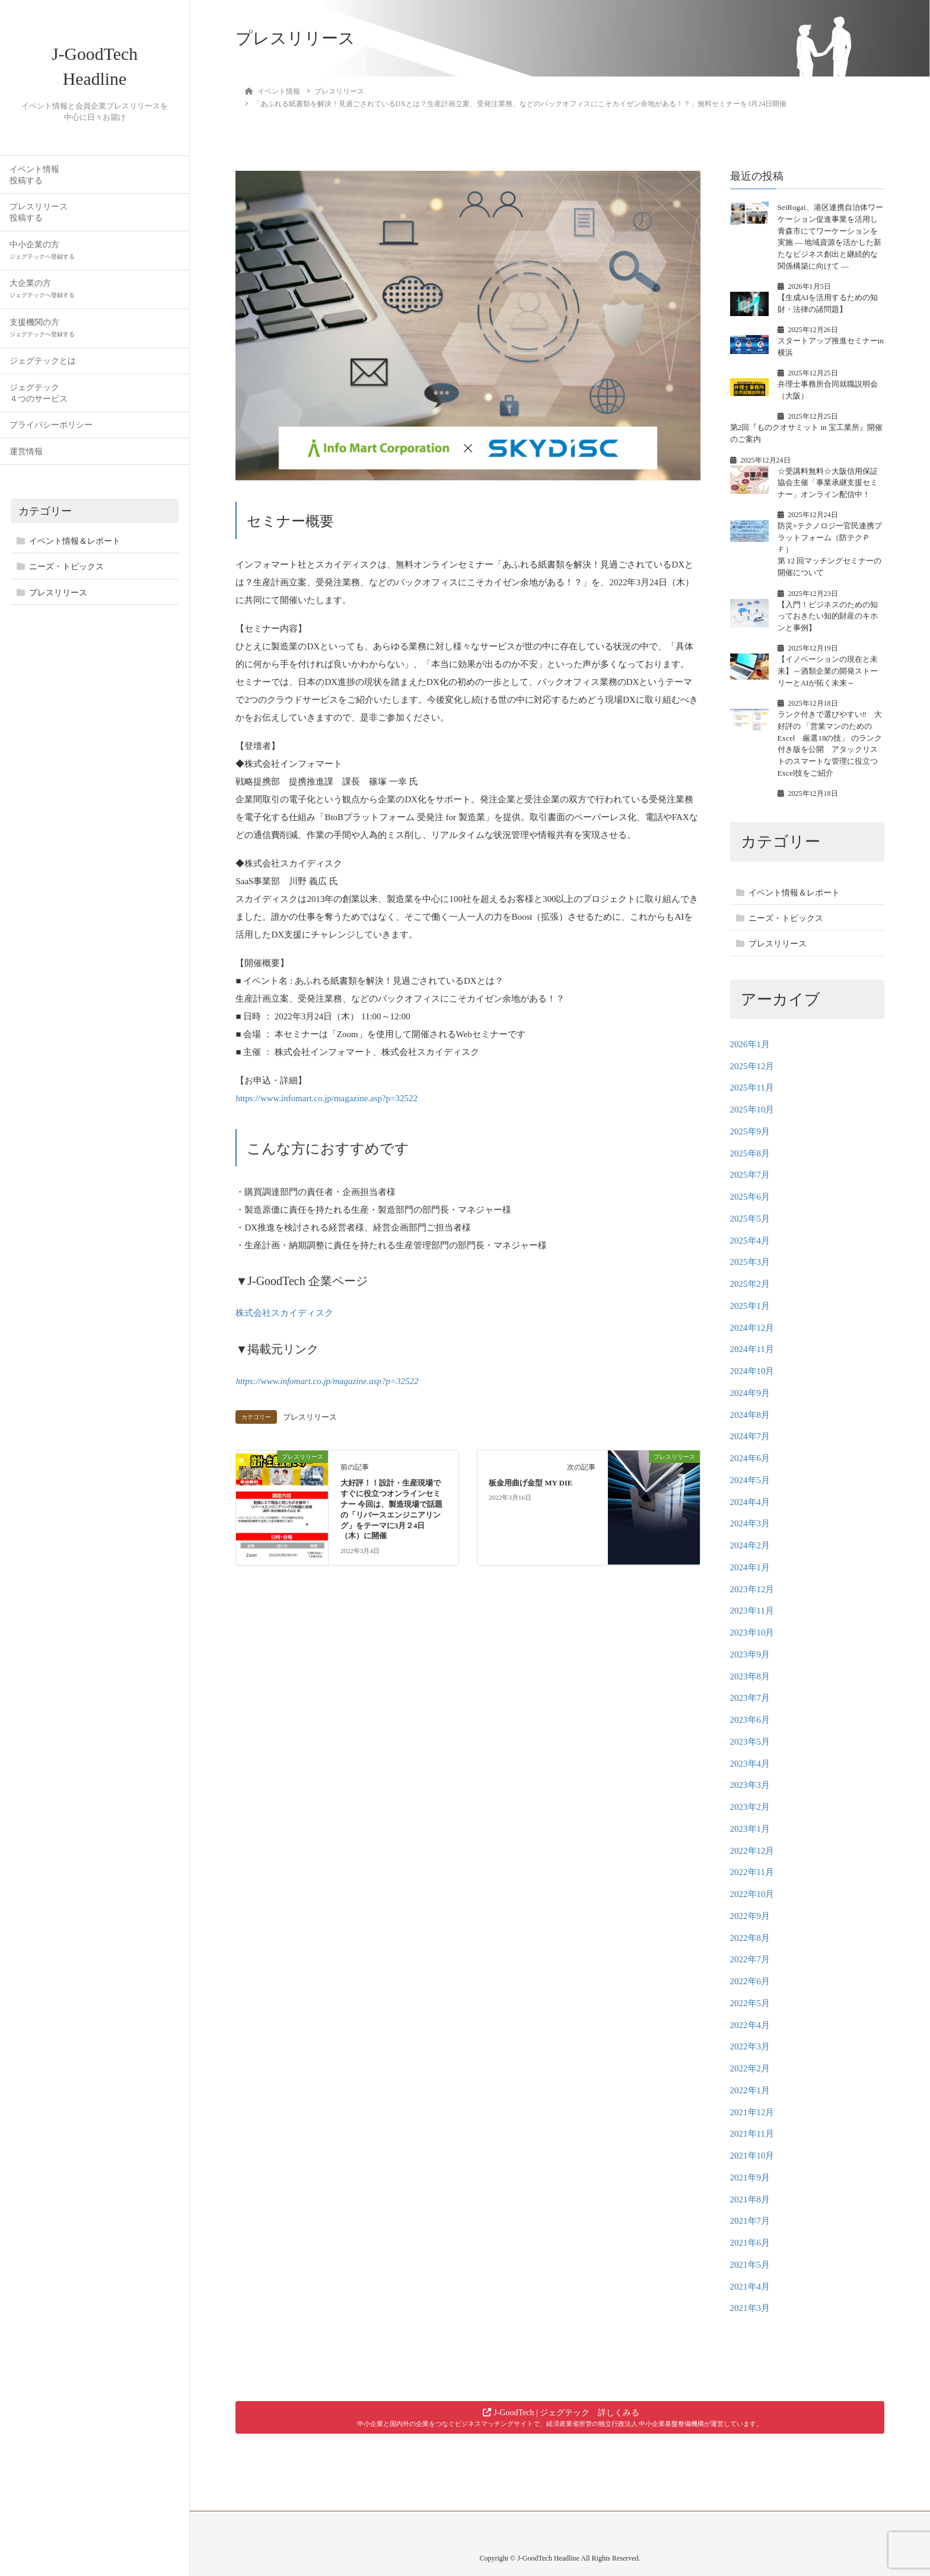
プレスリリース (58, 599)
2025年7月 (750, 1174)
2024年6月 (750, 1458)
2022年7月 (750, 1959)
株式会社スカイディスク (284, 1313)
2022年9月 (750, 1916)
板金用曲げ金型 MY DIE (530, 1481)
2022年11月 (752, 1872)
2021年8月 (750, 2199)
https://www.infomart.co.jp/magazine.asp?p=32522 (326, 1098)
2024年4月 (750, 1502)
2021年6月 (750, 2242)
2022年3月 (750, 2046)
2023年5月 (750, 1741)
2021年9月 (750, 2177)
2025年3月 (750, 1262)
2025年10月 (752, 1109)
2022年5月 (750, 2003)
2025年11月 (752, 1087)
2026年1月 (750, 1044)
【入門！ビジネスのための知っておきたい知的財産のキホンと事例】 (828, 616)
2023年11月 (752, 1610)
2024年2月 (750, 1545)
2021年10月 (752, 2155)
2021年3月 (750, 2308)
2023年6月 (750, 1719)
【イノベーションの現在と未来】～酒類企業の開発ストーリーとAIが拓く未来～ (828, 671)
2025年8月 (750, 1153)
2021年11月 (752, 2133)
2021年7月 (750, 2221)
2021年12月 (752, 2112)
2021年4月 (750, 2286)
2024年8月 (750, 1415)
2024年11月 (752, 1349)
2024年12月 (752, 1327)
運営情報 (26, 458)
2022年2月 (750, 2068)
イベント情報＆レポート (74, 548)
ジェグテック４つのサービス (38, 400)
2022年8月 (750, 1938)
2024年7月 (750, 1436)
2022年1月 (750, 2090)
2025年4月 (750, 1240)
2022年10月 (752, 1894)
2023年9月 (750, 1654)
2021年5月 (750, 2264)
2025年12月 (752, 1066)
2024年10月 (752, 1371)
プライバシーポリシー (51, 432)
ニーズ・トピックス (66, 573)
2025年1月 (750, 1306)
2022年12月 (752, 1851)
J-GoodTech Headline (95, 70)
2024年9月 (750, 1393)
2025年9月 (750, 1131)
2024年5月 (750, 1480)
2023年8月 (750, 1676)
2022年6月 (750, 1981)
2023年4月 (750, 1763)
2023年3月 (750, 1785)
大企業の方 (42, 295)
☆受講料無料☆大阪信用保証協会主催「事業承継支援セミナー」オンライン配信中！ (828, 483)
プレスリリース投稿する (38, 219)
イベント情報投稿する (34, 181)
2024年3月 (750, 1523)
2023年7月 (750, 1698)
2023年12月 (752, 1589)
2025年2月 (750, 1284)
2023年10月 (752, 1632)
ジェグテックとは (42, 368)
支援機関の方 (42, 335)
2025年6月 (750, 1196)
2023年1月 (750, 1829)
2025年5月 (750, 1218)
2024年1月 (750, 1567)
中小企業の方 (42, 257)
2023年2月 (750, 1807)
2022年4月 (750, 2025)
